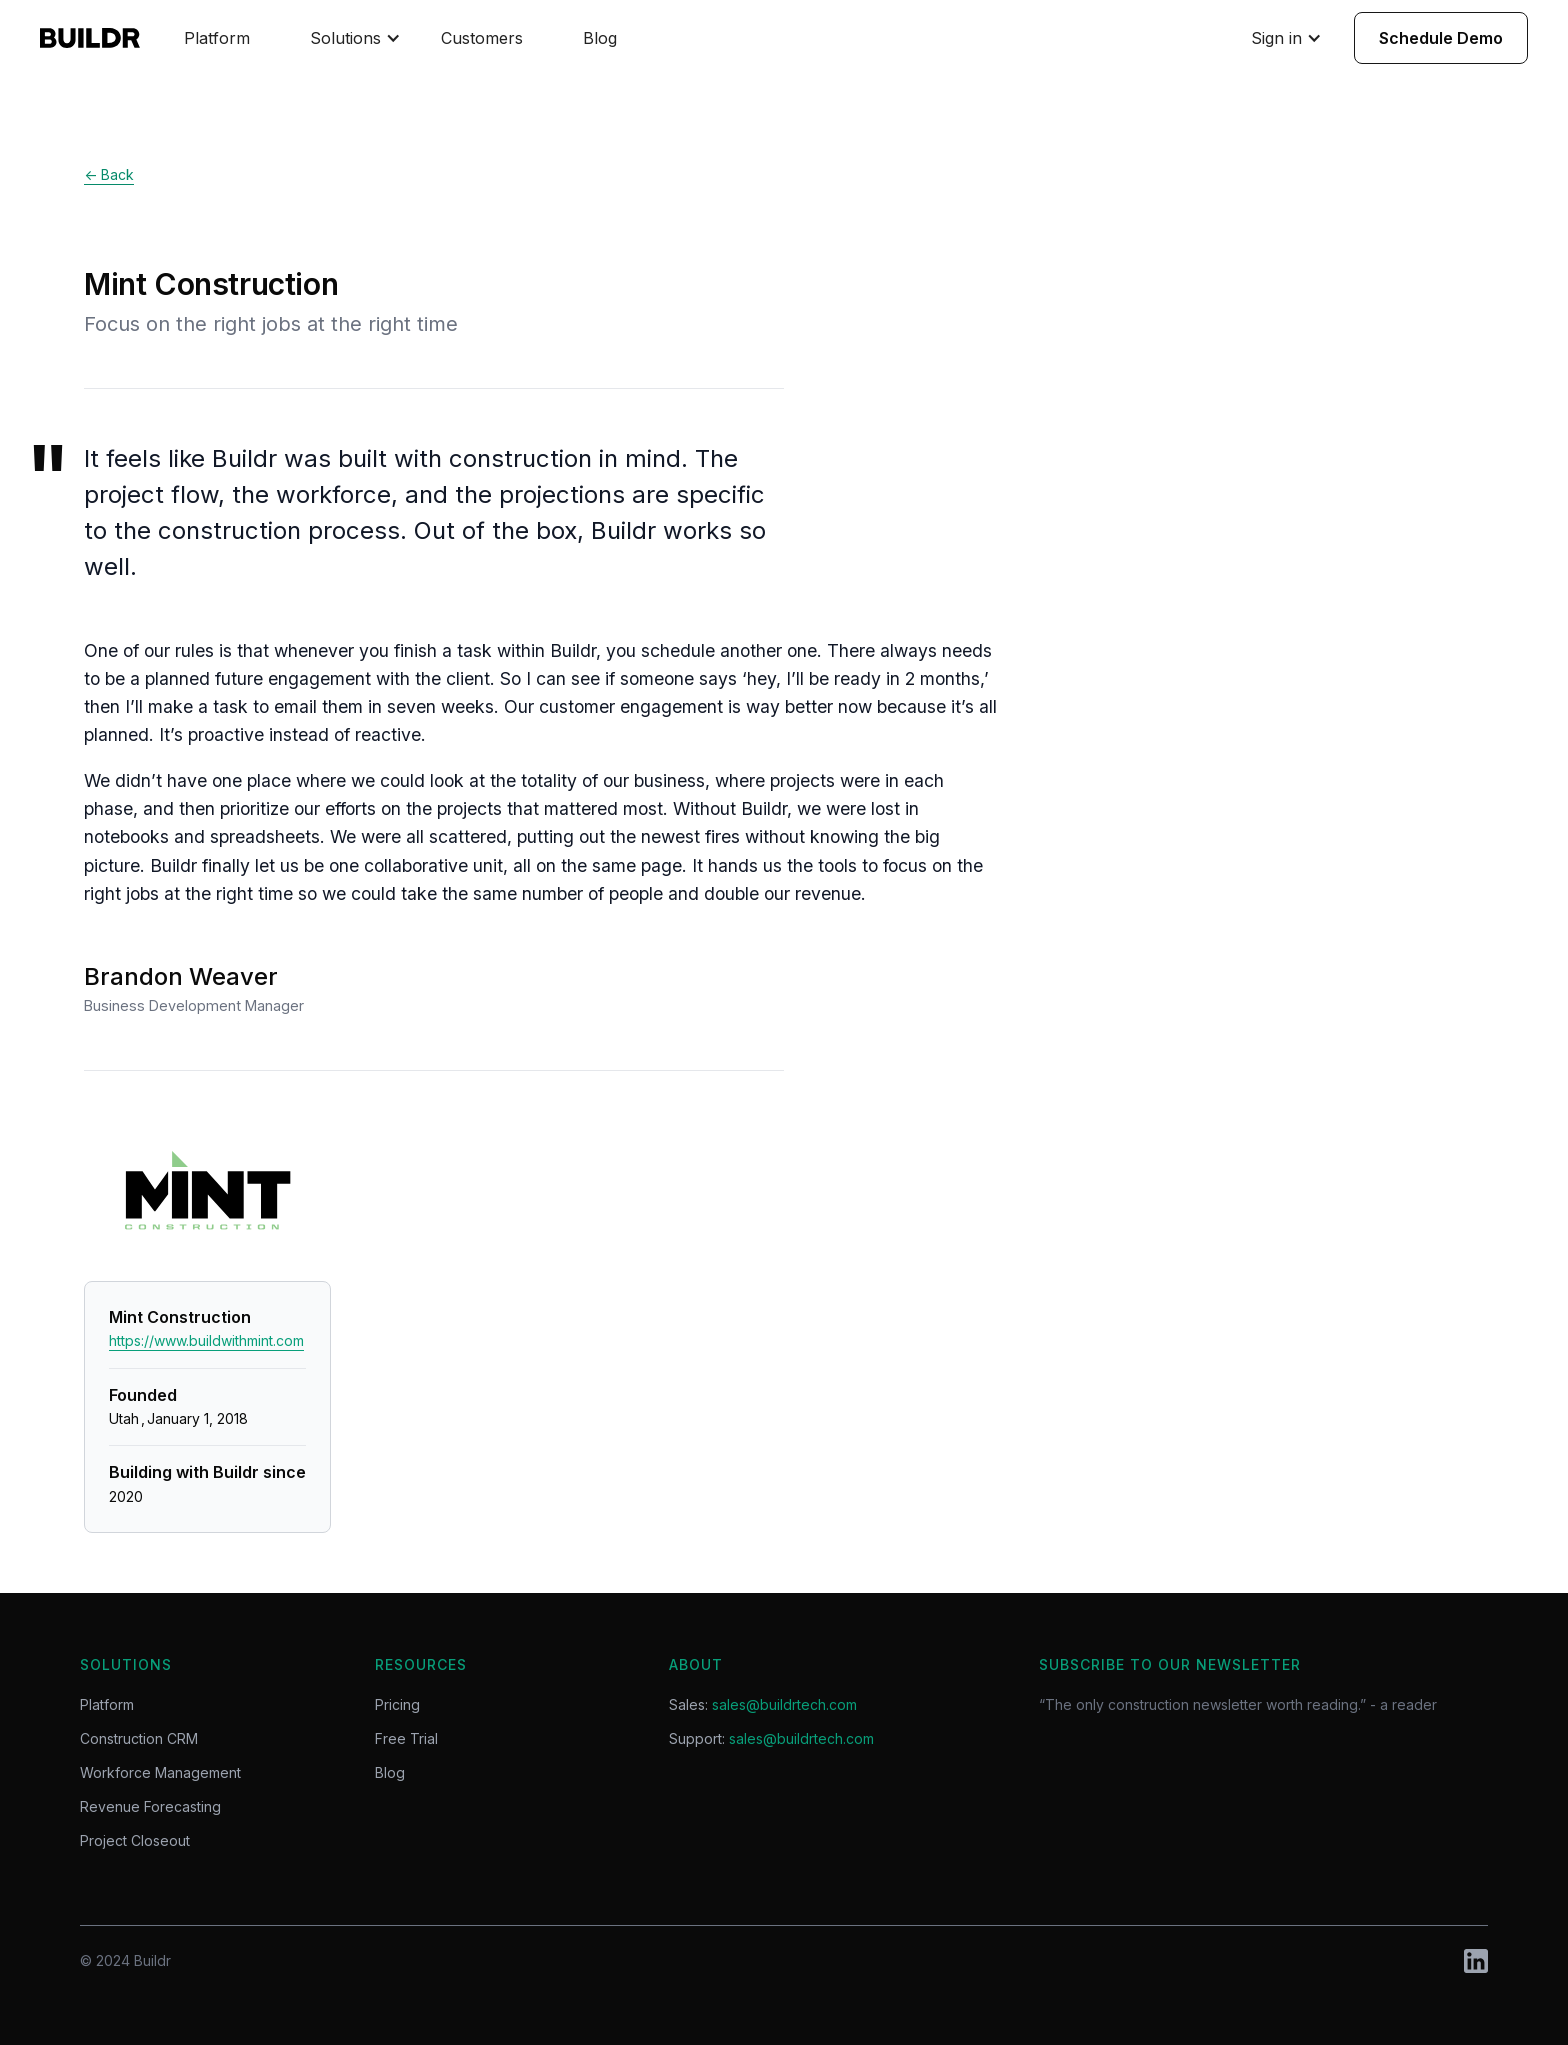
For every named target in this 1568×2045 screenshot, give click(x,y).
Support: (771, 1739)
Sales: (763, 1705)
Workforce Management (160, 1773)
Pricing (397, 1705)
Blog (600, 38)
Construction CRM (139, 1739)
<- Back (109, 174)
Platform (217, 38)
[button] (355, 38)
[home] (102, 38)
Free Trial (406, 1739)
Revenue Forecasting (150, 1807)
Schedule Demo (1441, 38)
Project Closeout (135, 1841)
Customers (482, 38)
